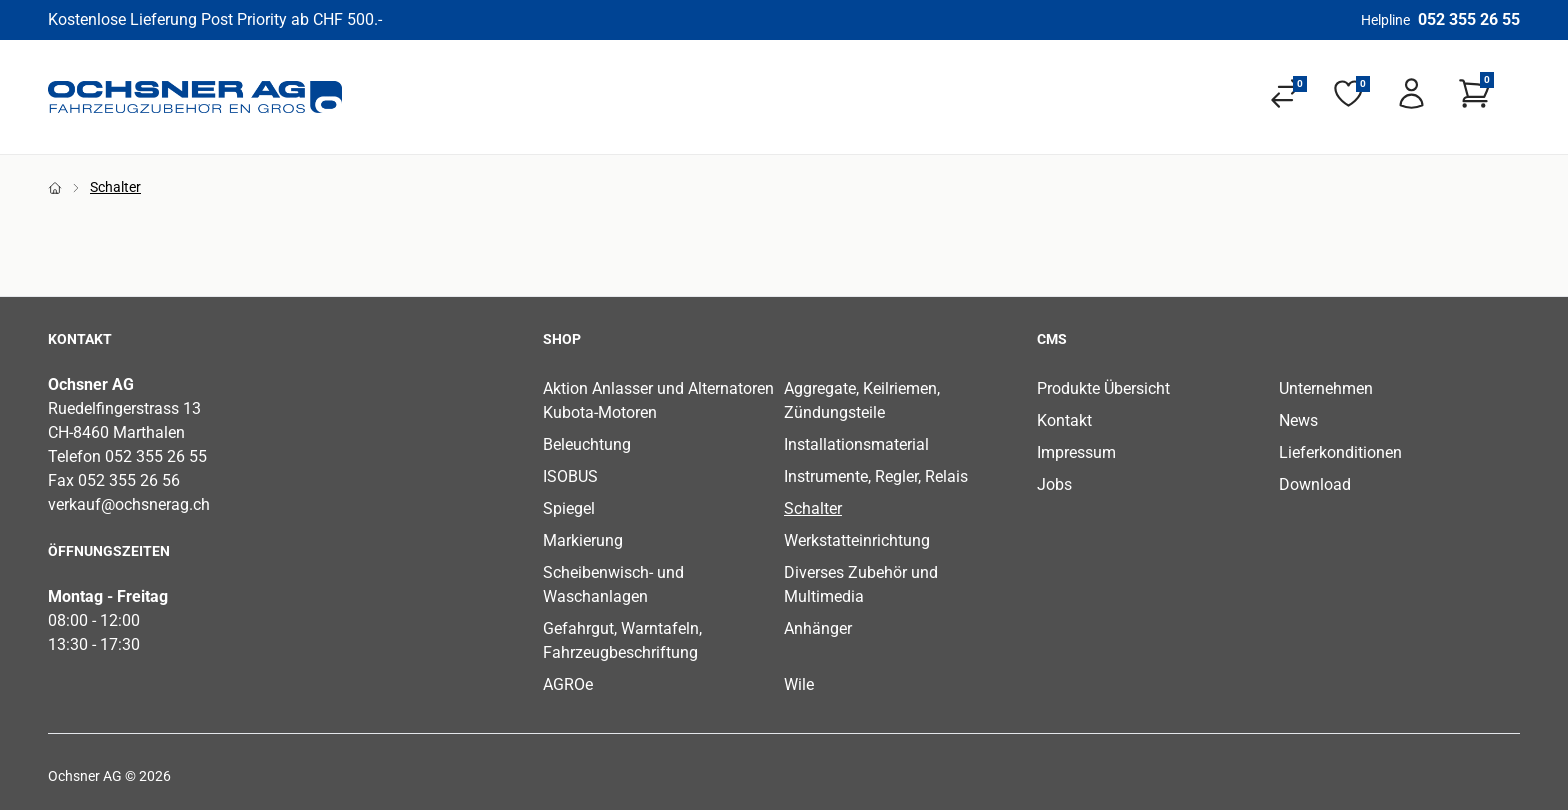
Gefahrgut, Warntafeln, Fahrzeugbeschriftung (622, 640)
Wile (799, 684)
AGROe (568, 684)
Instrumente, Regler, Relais (876, 476)
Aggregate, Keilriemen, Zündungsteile (862, 400)
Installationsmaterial (856, 444)
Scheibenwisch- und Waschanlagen (613, 584)
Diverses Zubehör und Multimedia (861, 584)
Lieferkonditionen (1340, 452)
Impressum (1076, 452)
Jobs (1054, 484)
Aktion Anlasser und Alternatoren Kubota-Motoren (658, 400)
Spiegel (569, 508)
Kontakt (1064, 420)
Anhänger (818, 628)
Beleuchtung (587, 444)
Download (1315, 484)
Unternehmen (1326, 388)
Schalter (813, 508)
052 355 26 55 (1469, 19)
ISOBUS (570, 476)
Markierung (583, 540)
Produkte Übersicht (1103, 388)
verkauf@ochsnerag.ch (129, 504)
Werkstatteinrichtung (857, 540)
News (1298, 420)
